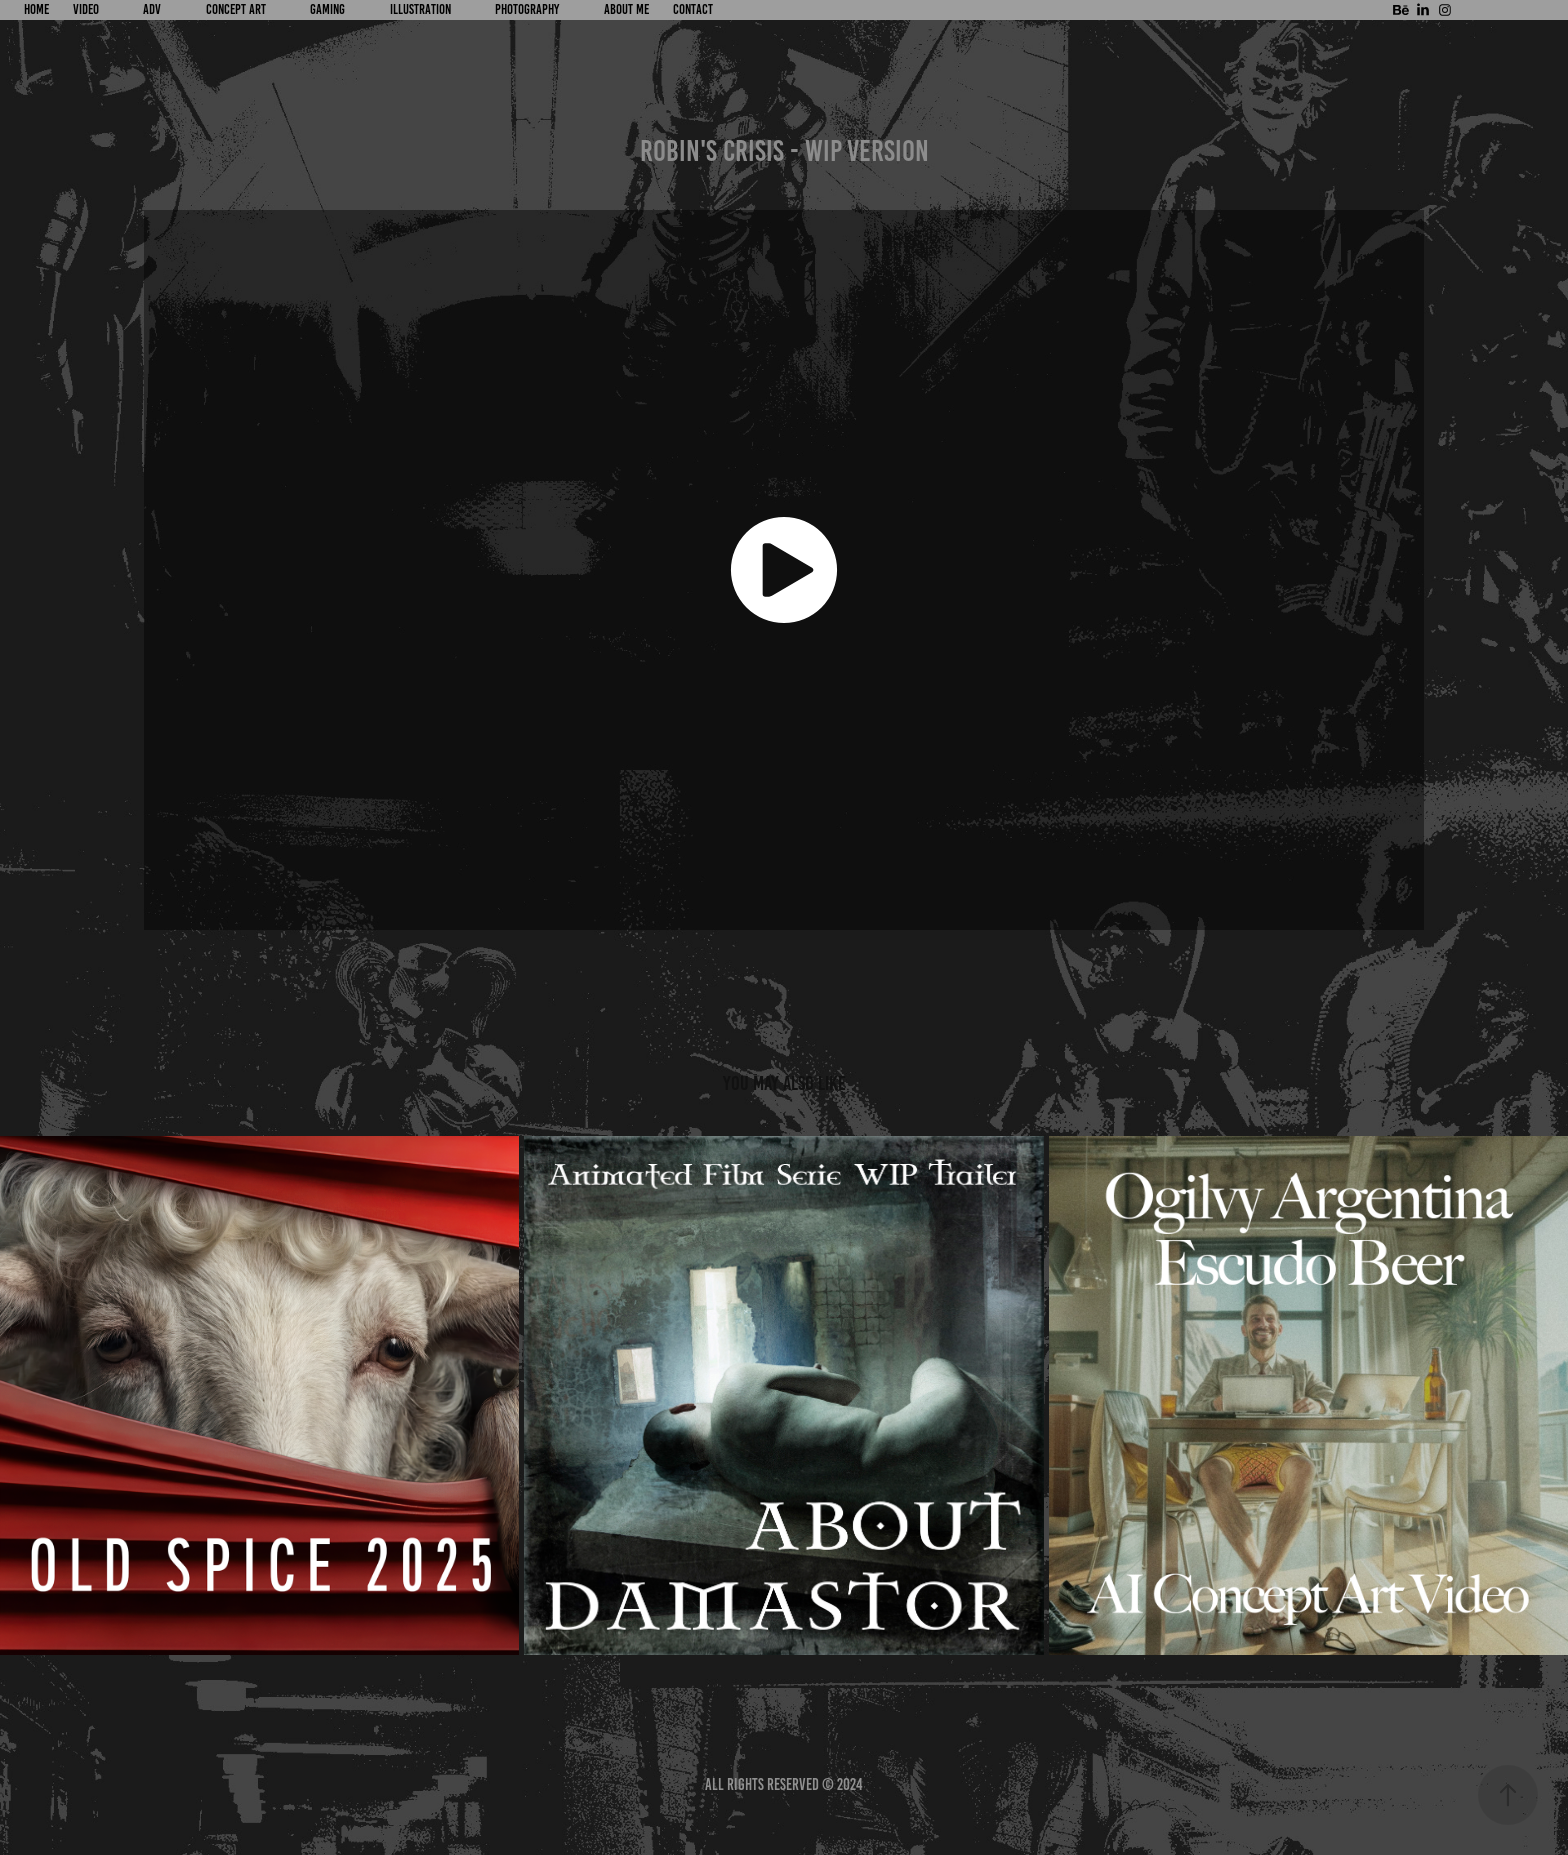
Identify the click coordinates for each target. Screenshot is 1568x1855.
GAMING (327, 9)
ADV (152, 9)
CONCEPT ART (236, 9)
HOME (36, 9)
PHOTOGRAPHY (527, 9)
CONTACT (693, 9)
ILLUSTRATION (420, 9)
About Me (626, 9)
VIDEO (86, 9)
